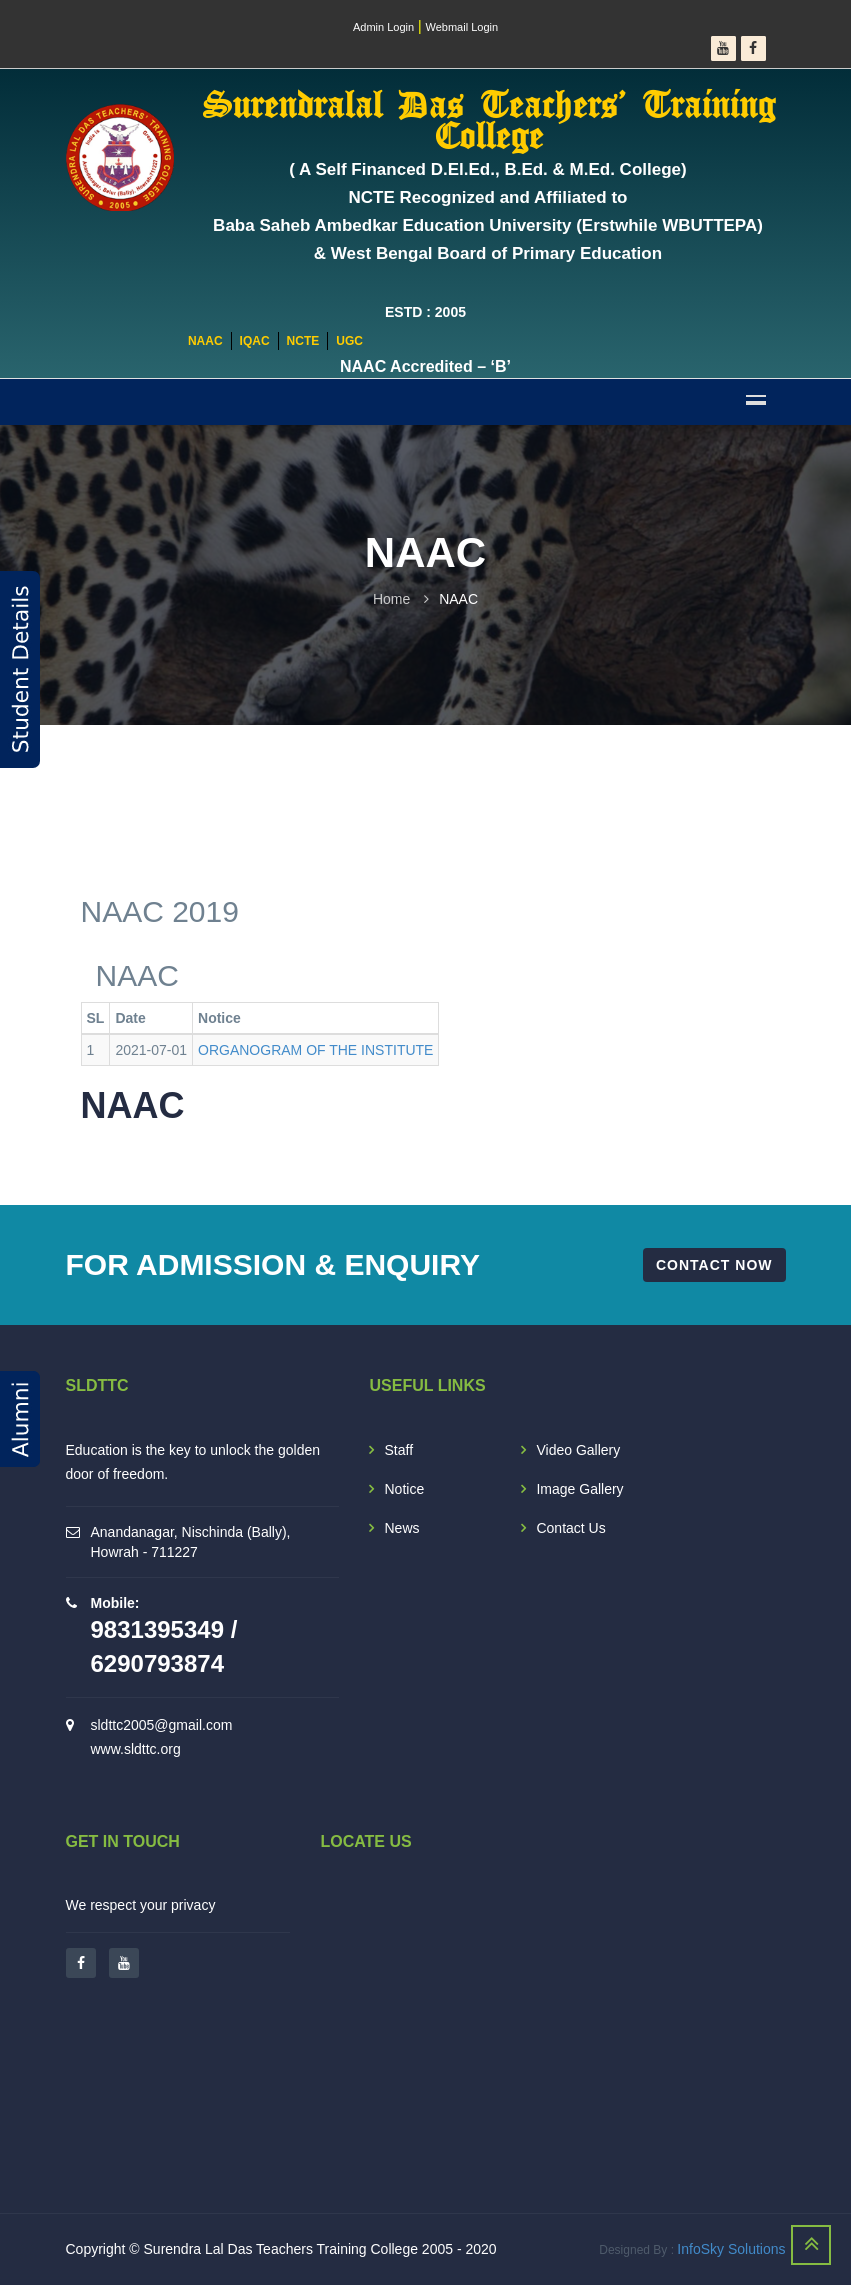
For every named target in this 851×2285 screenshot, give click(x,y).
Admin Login (383, 27)
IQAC (255, 341)
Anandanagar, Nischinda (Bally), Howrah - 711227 (191, 1542)
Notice (404, 1489)
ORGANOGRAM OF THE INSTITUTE (315, 1050)
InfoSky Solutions (731, 2249)
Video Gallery (578, 1450)
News (401, 1528)
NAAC (205, 341)
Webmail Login (462, 27)
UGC (349, 341)
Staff (398, 1450)
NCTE (303, 341)
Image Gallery (579, 1489)
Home (391, 599)
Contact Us (570, 1528)
